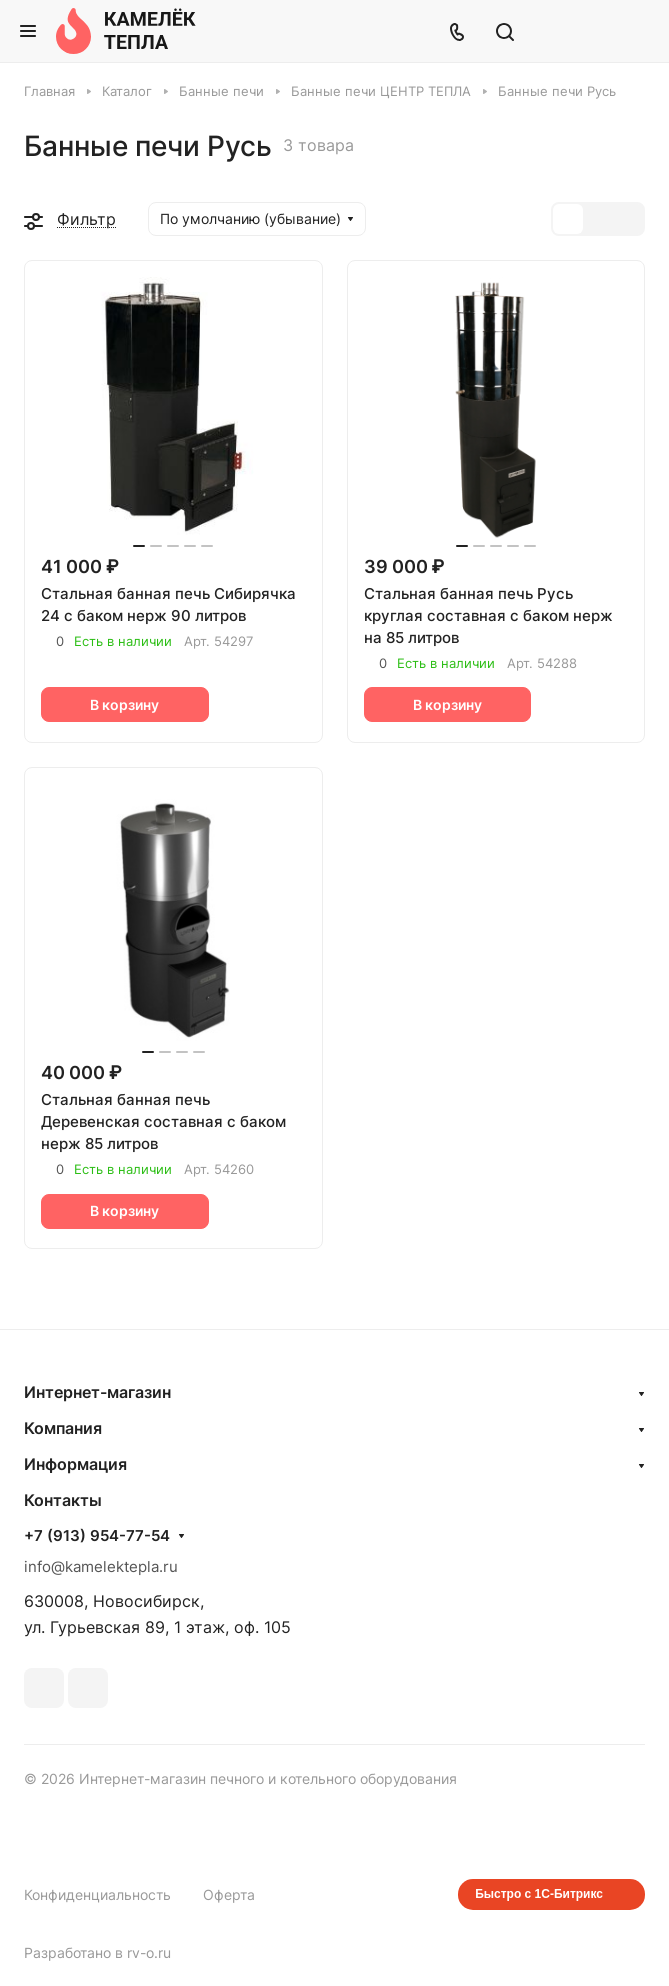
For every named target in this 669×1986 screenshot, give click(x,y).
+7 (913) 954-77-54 (97, 1536)
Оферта (229, 1894)
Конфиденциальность (97, 1894)
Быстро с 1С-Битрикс (539, 1894)
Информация (75, 1464)
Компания (63, 1428)
